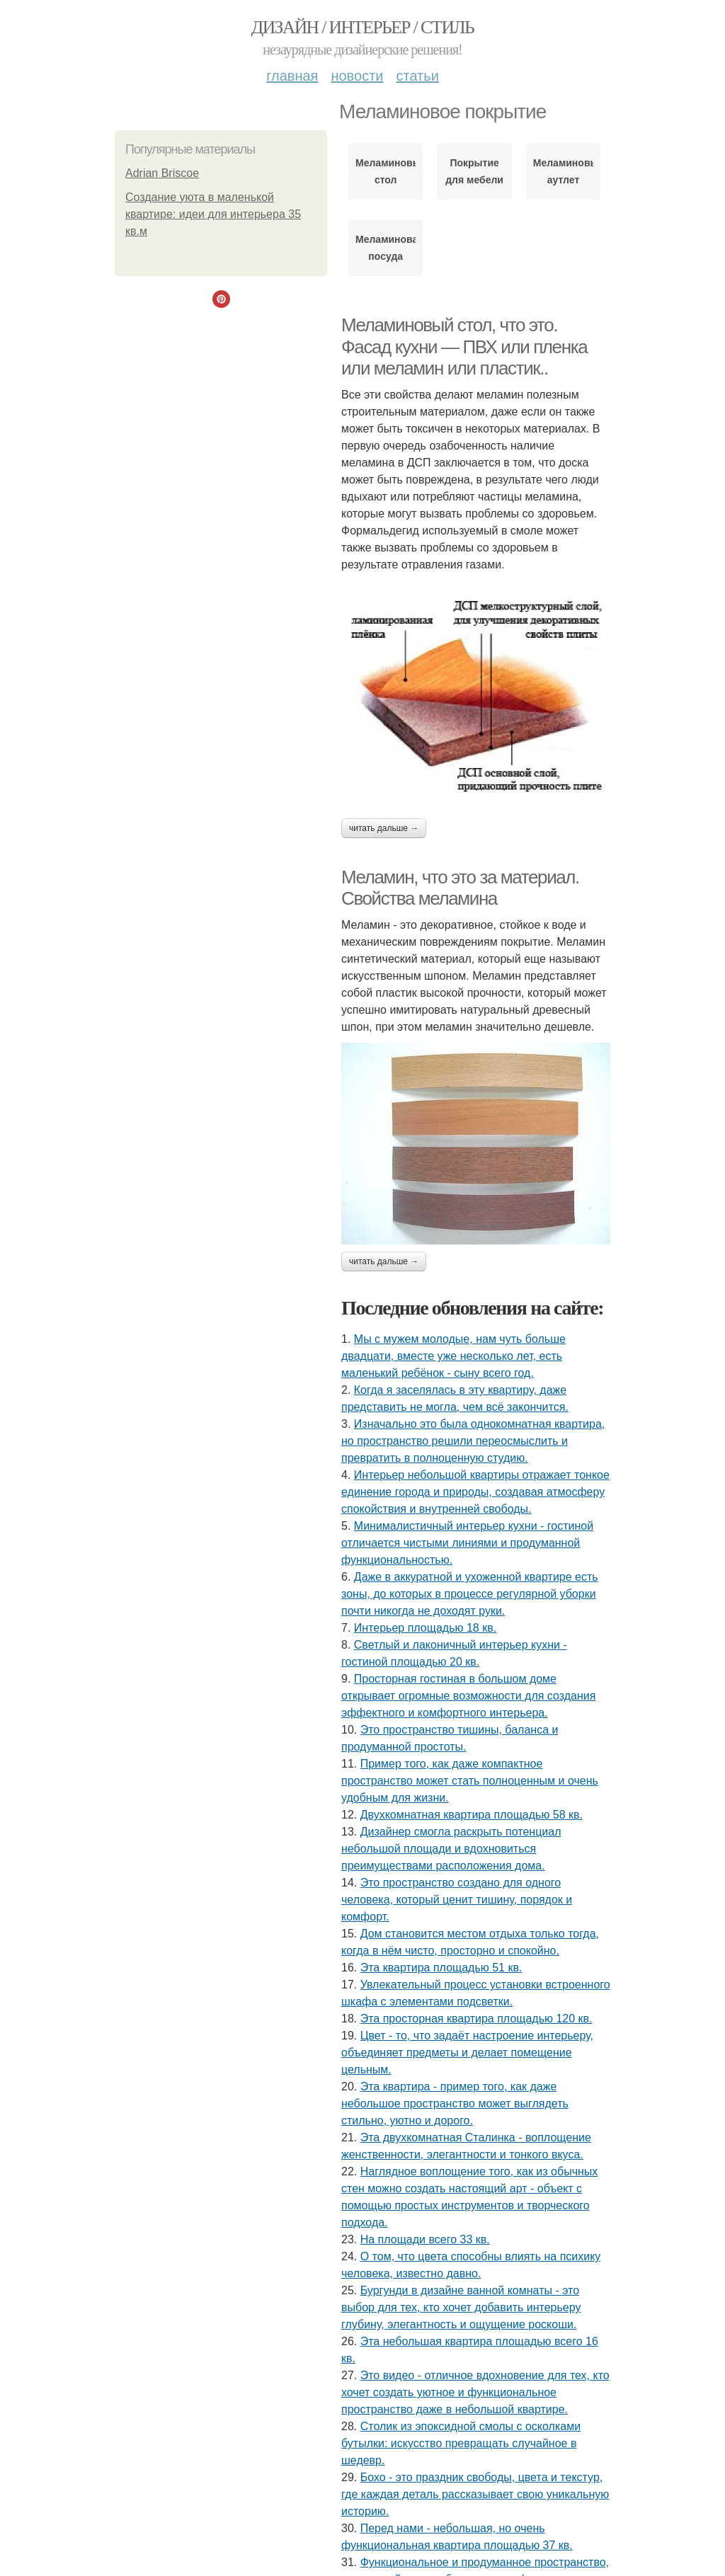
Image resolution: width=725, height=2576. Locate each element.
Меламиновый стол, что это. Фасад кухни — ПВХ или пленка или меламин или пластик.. (464, 346)
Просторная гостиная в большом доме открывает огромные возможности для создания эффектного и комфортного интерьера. (468, 1696)
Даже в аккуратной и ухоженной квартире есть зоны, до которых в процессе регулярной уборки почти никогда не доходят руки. (469, 1594)
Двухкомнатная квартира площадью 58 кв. (471, 1815)
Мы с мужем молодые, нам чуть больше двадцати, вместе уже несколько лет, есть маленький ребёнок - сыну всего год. (453, 1356)
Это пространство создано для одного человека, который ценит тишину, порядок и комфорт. (456, 1900)
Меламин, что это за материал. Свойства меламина (460, 888)
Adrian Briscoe (162, 173)
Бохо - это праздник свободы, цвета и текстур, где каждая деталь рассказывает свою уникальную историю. (475, 2494)
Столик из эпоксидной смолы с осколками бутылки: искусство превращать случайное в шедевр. (461, 2443)
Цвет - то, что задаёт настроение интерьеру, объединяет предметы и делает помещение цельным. (467, 2053)
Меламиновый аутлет (563, 171)
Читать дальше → (383, 828)
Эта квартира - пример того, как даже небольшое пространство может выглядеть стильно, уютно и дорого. (455, 2103)
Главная (292, 76)
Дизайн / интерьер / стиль (362, 27)
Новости (357, 76)
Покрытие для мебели (474, 171)
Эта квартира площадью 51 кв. (441, 1968)
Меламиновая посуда (385, 248)
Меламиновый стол (385, 171)
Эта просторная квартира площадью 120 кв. (476, 2019)
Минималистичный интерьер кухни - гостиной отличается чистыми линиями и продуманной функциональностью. (467, 1543)
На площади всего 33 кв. (425, 2239)
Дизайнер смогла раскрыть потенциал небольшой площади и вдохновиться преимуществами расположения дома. (451, 1849)
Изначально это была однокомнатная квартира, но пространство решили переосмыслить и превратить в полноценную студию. (473, 1441)
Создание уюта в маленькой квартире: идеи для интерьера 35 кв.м (213, 214)
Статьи (417, 76)
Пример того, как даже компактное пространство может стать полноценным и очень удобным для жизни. (469, 1781)
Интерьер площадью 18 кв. (425, 1628)
